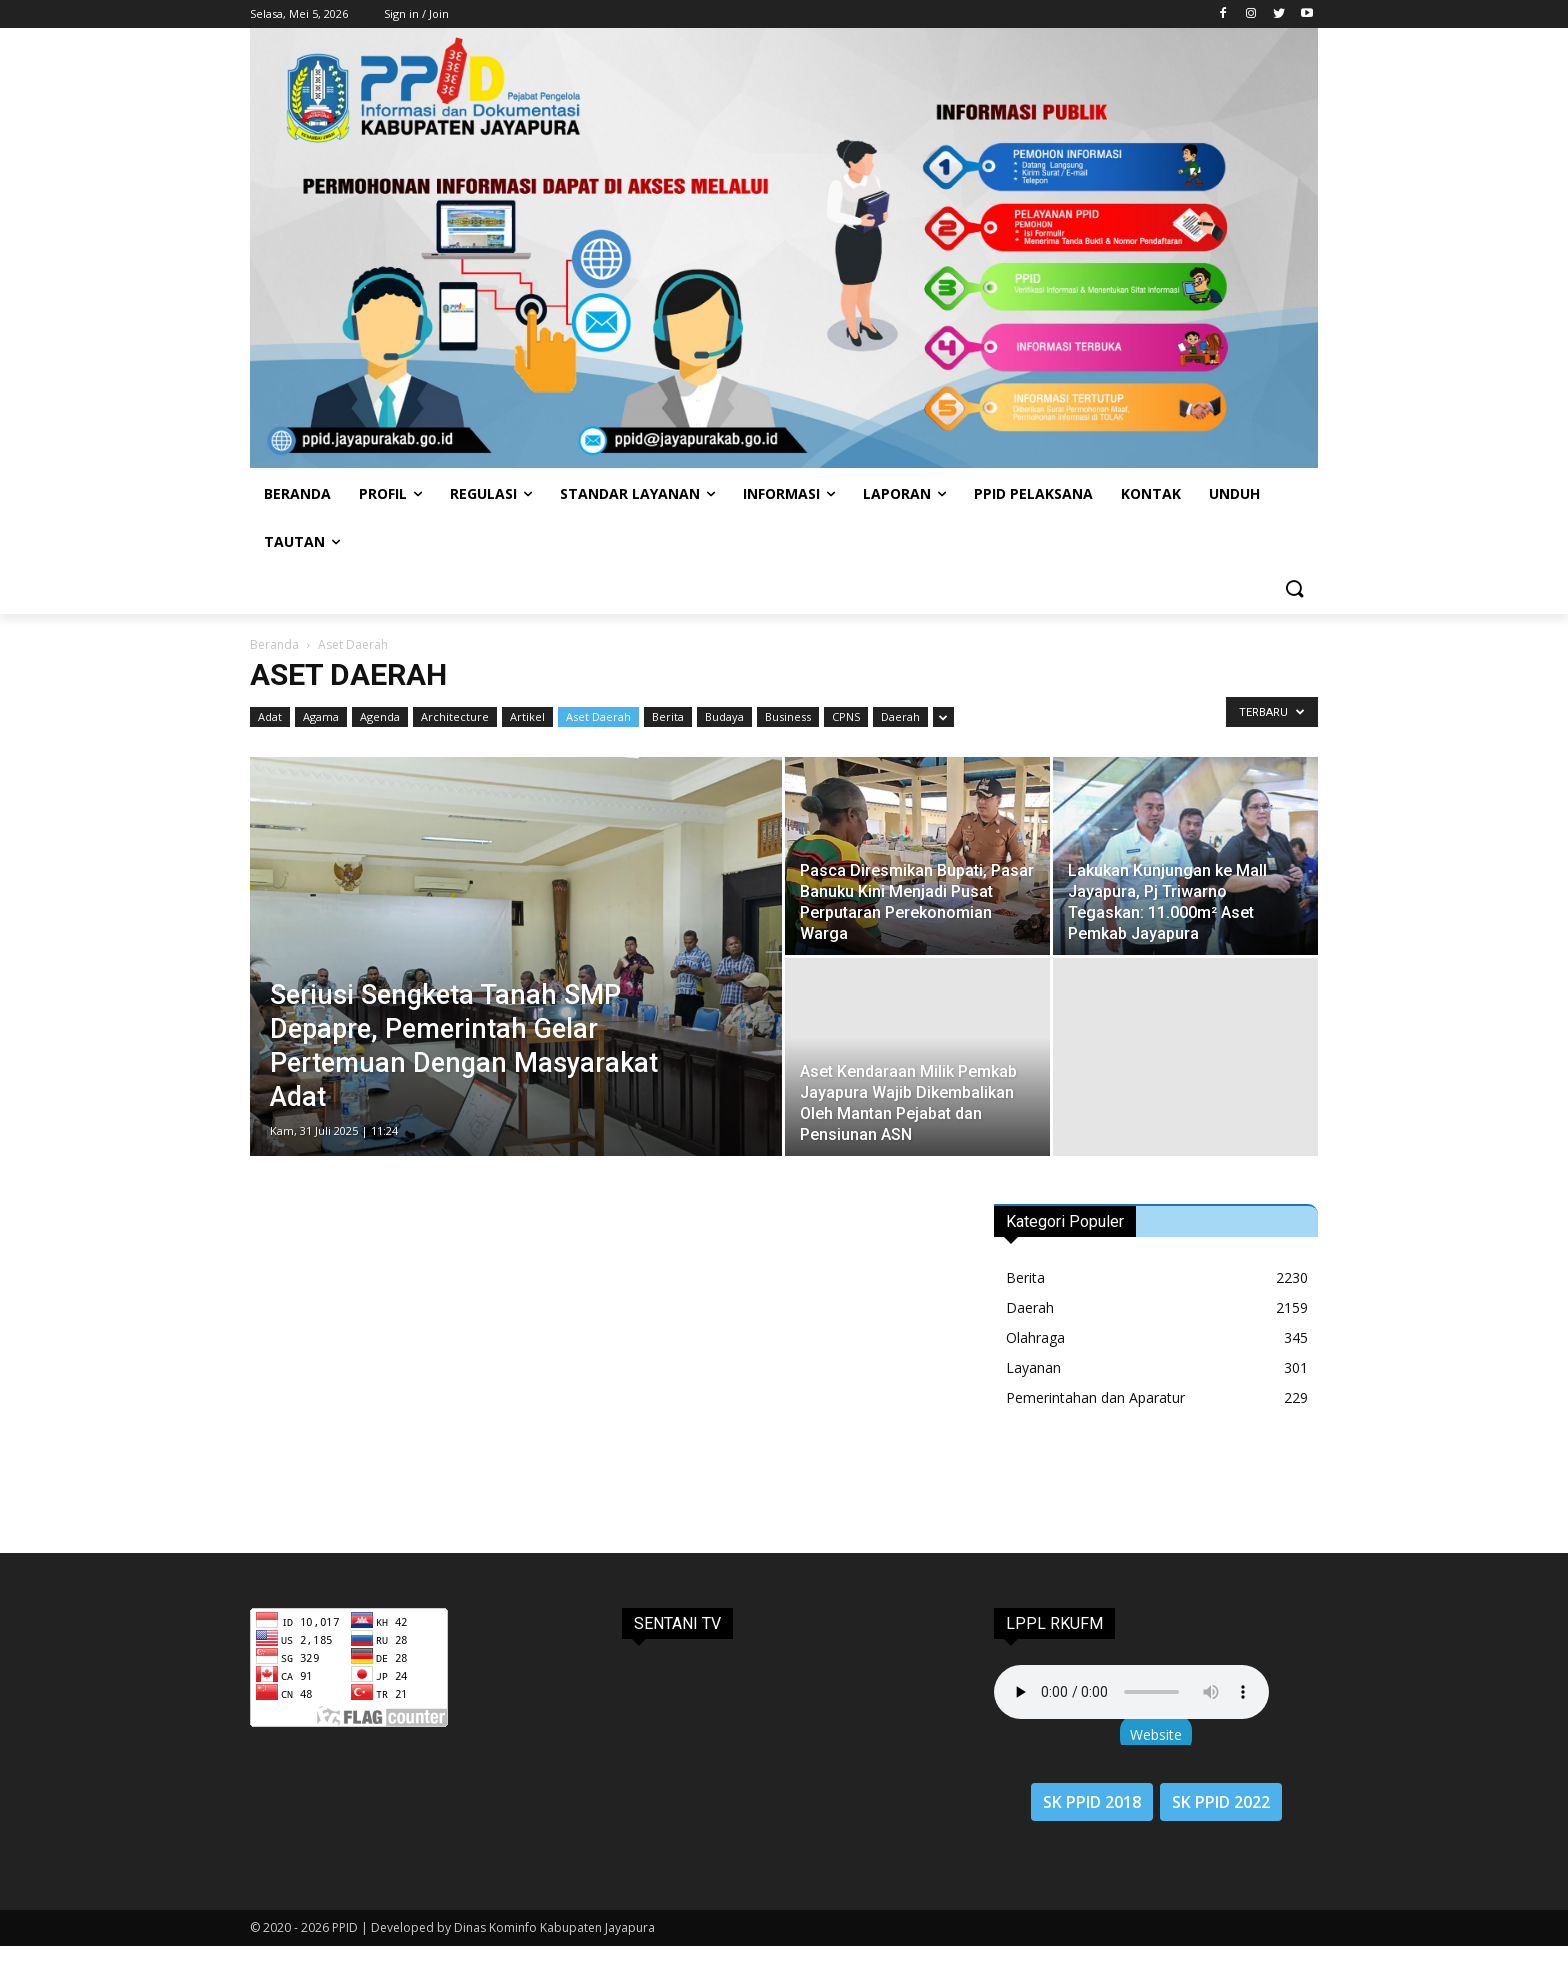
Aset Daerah (598, 716)
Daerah (900, 716)
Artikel (527, 716)
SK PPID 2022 (1221, 1802)
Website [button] (1156, 1734)
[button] (1294, 590)
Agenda (380, 716)
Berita (668, 716)
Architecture (455, 716)
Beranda (274, 644)
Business (788, 716)
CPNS (846, 716)
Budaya (724, 716)
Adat (270, 716)
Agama (321, 716)
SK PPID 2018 (1092, 1802)
